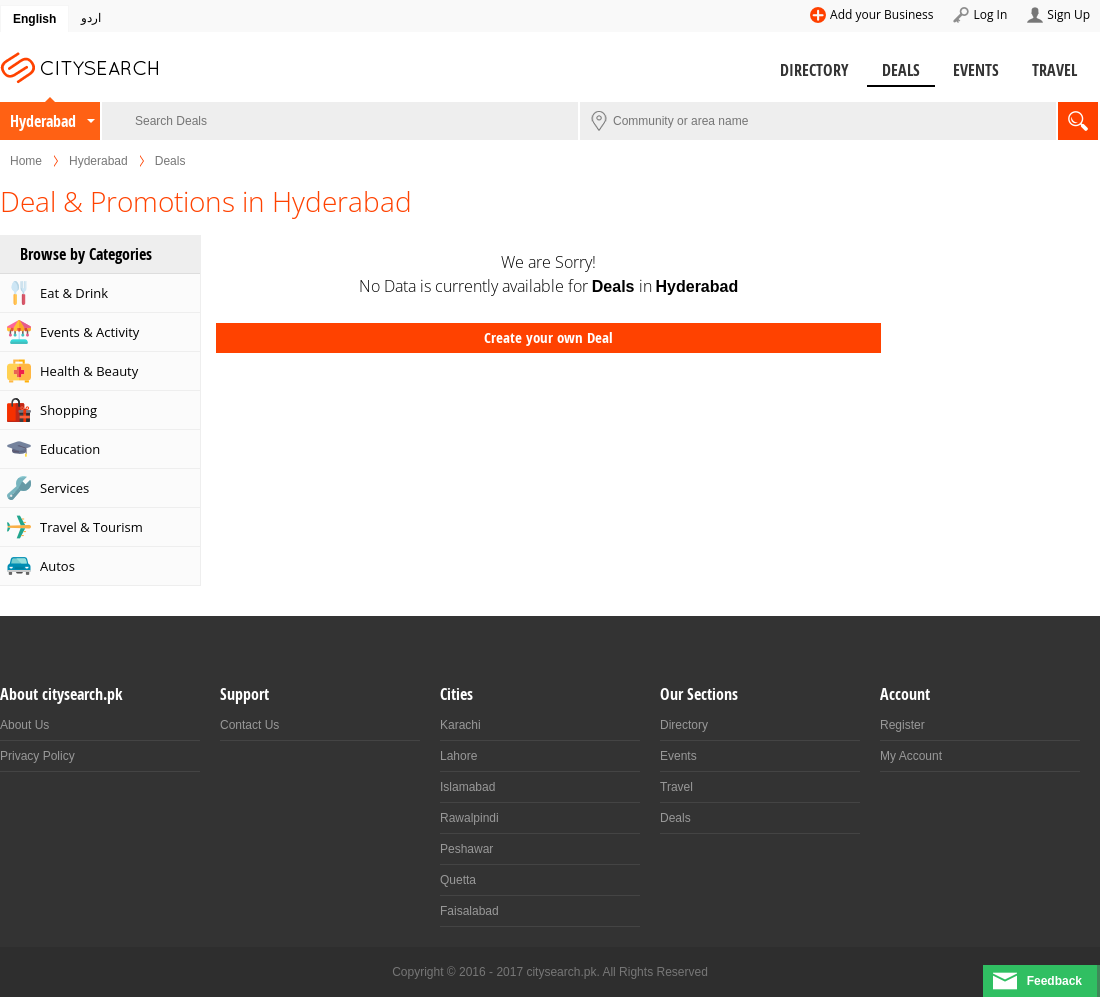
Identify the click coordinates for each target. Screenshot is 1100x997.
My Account (911, 756)
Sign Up (1068, 14)
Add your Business (881, 14)
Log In (990, 14)
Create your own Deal (548, 337)
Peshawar (466, 849)
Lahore (458, 756)
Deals (901, 70)
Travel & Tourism (91, 527)
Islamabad (467, 787)
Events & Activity (89, 332)
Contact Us (249, 725)
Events (976, 70)
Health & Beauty (89, 371)
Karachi (460, 725)
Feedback (1054, 981)
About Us (24, 725)
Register (902, 725)
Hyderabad (43, 121)
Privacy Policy (37, 756)
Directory (814, 70)
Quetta (458, 880)
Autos (57, 566)
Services (64, 488)
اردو (91, 18)
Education (70, 449)
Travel (1054, 70)
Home (26, 161)
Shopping (68, 410)
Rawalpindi (469, 818)
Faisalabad (469, 911)
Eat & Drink (74, 293)
